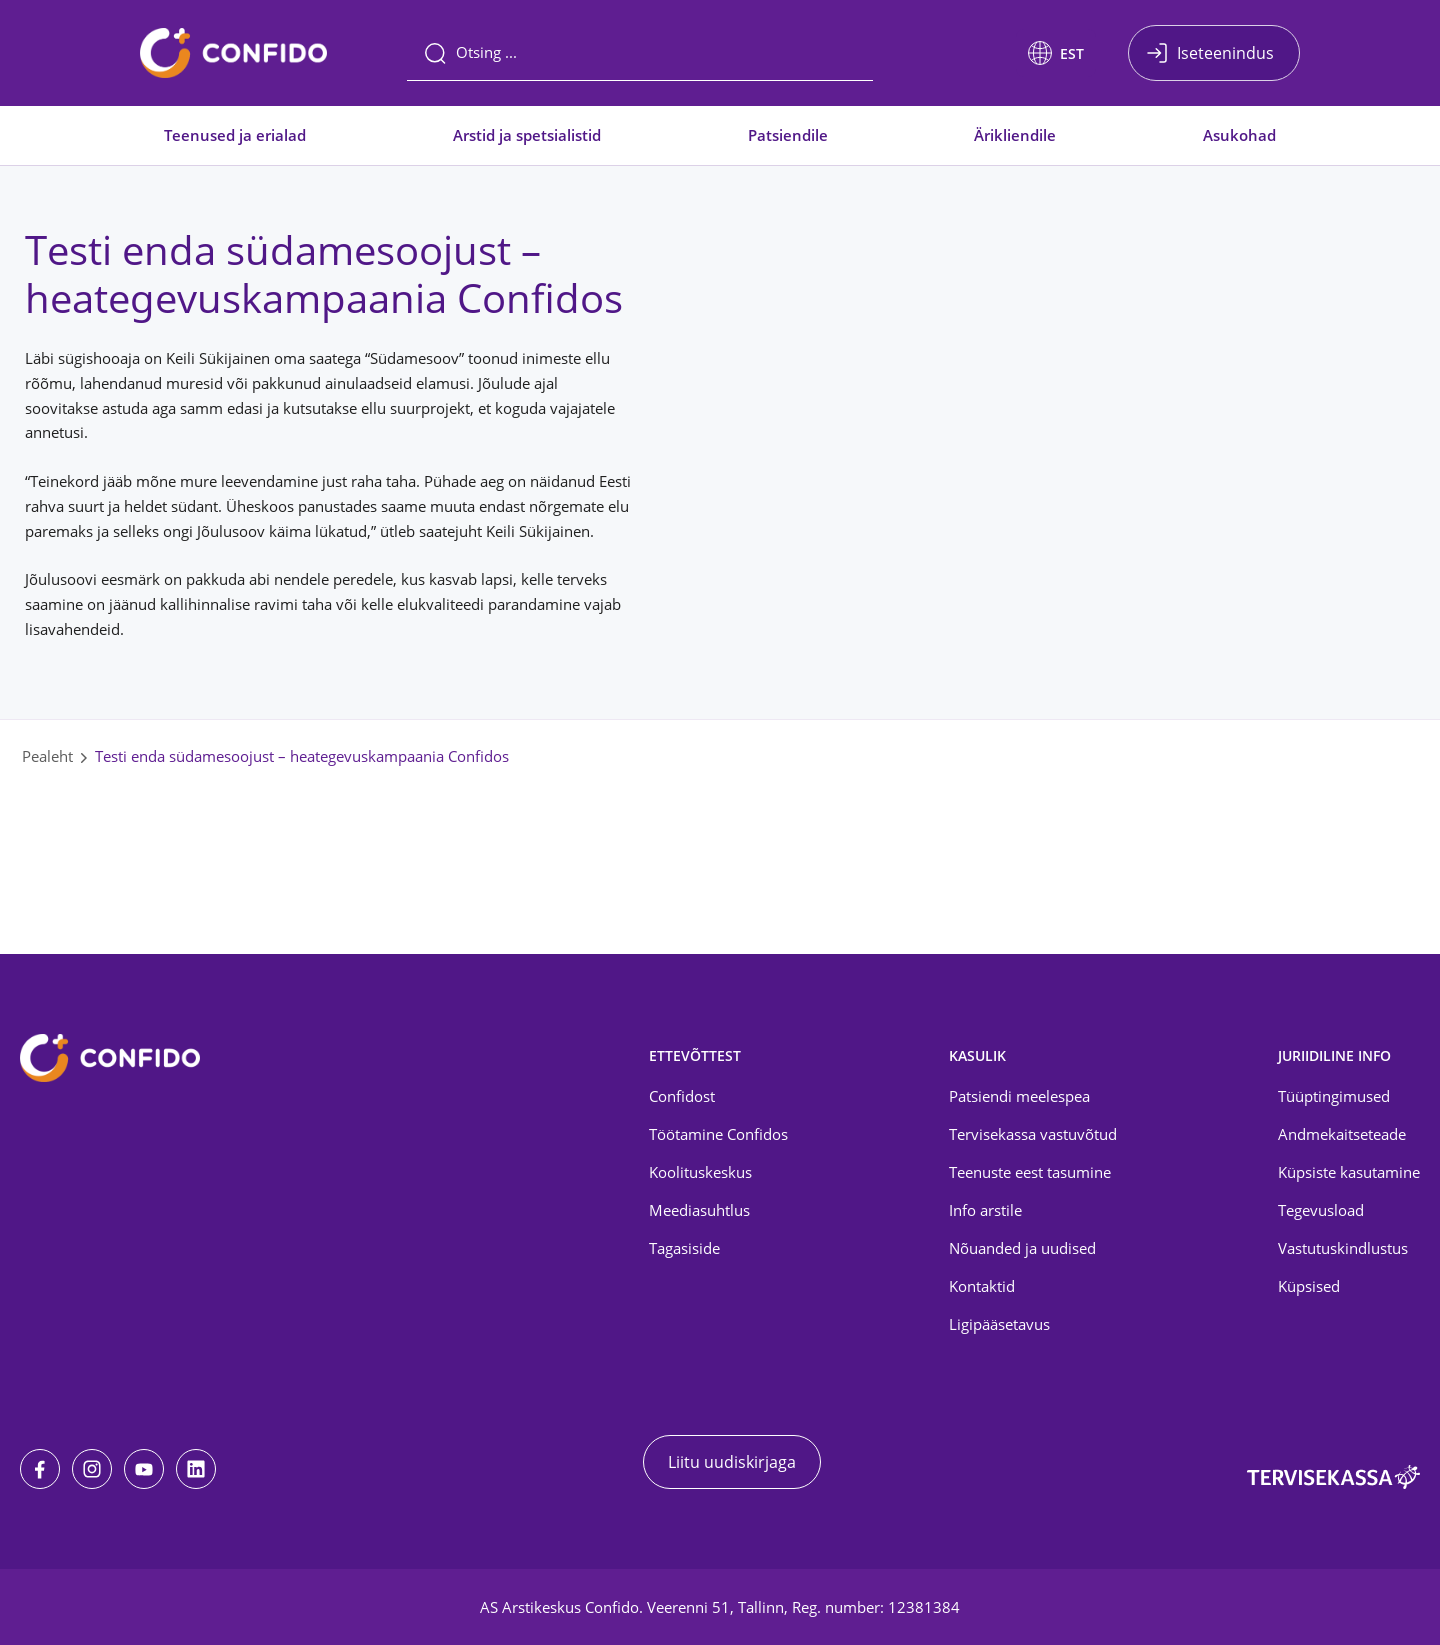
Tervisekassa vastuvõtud (1033, 1134)
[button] (1056, 53)
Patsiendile (788, 135)
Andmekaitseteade (1342, 1134)
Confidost (682, 1096)
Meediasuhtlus (699, 1210)
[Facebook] (40, 1469)
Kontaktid (982, 1286)
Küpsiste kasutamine (1349, 1172)
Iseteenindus (1225, 53)
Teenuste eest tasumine (1030, 1172)
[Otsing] (640, 53)
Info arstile (985, 1210)
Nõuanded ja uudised (1022, 1248)
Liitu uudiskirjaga (732, 1462)
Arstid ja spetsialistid (527, 135)
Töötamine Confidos (718, 1134)
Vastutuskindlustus (1343, 1248)
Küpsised (1309, 1286)
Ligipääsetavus (999, 1324)
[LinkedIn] (196, 1469)
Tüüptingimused (1334, 1096)
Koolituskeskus (700, 1172)
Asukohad (1239, 135)
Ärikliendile (1015, 135)
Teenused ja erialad (235, 135)
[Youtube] (144, 1469)
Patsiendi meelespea (1019, 1096)
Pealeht (47, 756)
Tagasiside (684, 1248)
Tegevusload (1321, 1210)
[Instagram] (92, 1469)
